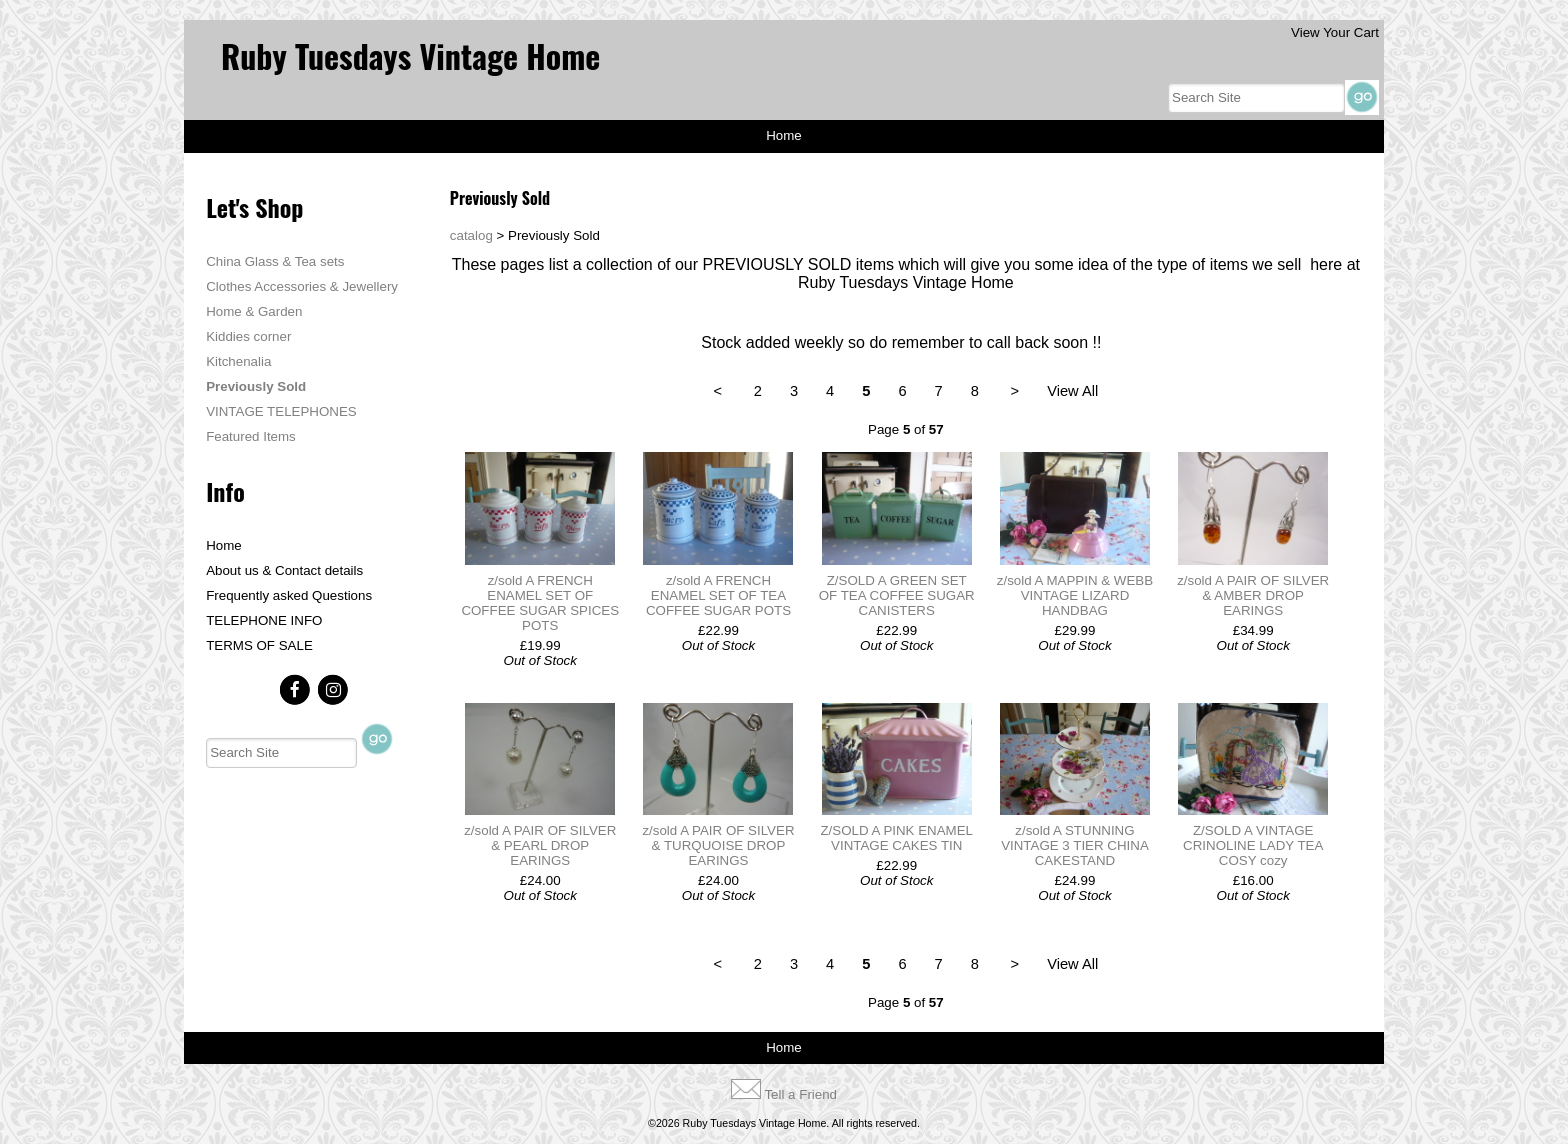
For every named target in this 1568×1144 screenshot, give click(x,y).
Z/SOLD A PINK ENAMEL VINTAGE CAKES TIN (896, 838)
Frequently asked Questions (289, 595)
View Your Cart (1335, 32)
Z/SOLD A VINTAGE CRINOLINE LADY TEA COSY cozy (1253, 845)
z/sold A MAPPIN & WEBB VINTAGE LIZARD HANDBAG (1075, 595)
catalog (471, 235)
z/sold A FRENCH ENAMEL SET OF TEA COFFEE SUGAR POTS (718, 595)
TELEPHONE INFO (264, 620)
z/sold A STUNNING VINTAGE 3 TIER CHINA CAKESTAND (1075, 845)
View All (1072, 391)
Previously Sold (256, 386)
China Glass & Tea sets (275, 261)
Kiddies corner (248, 336)
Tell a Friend (800, 1094)
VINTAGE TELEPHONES (281, 411)
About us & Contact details (284, 570)
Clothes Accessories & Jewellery (302, 286)
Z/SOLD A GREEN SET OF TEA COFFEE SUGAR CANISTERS (897, 595)
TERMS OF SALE (259, 645)
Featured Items (251, 436)
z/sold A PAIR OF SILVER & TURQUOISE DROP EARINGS (718, 845)
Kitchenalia (238, 361)
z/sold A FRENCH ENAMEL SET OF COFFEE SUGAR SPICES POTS (540, 603)
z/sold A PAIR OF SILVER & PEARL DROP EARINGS (540, 845)
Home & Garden (254, 311)
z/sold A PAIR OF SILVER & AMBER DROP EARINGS (1253, 595)
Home (784, 135)
